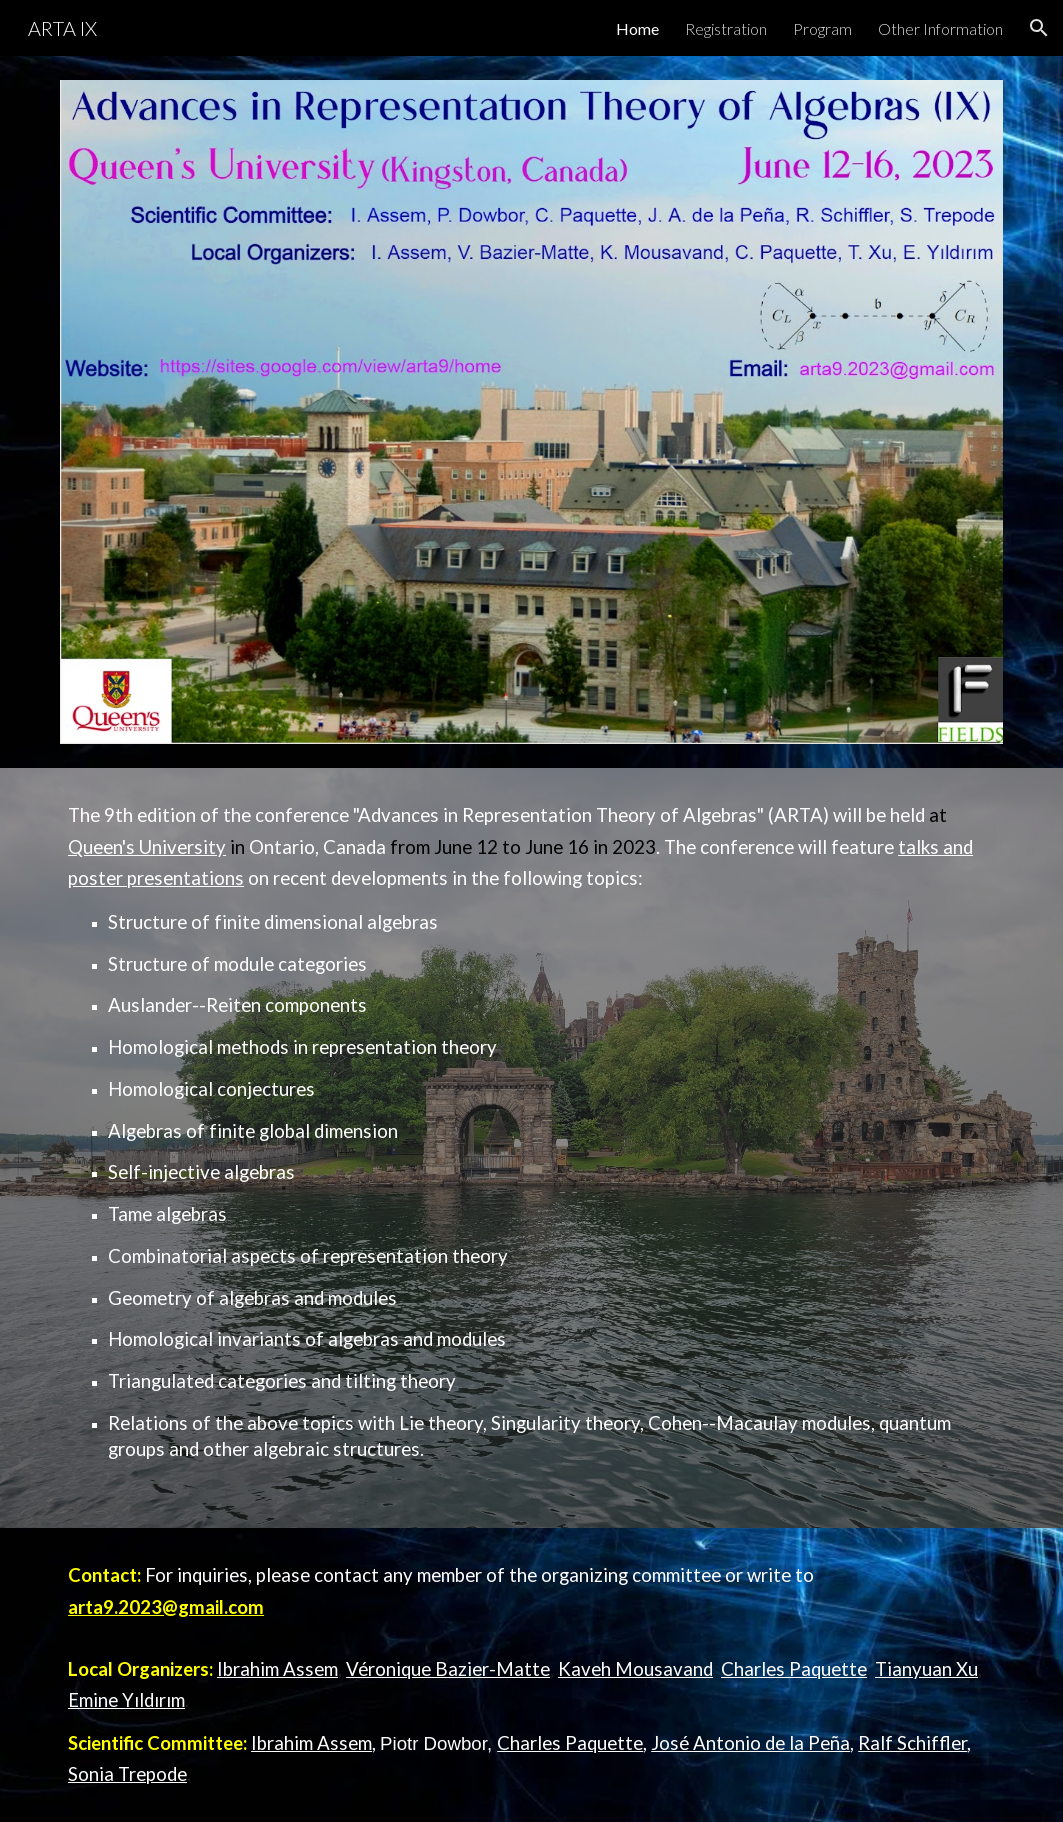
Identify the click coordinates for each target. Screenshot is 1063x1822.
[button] (1039, 28)
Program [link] (822, 28)
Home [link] (637, 28)
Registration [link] (726, 28)
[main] (531, 1148)
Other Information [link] (940, 28)
